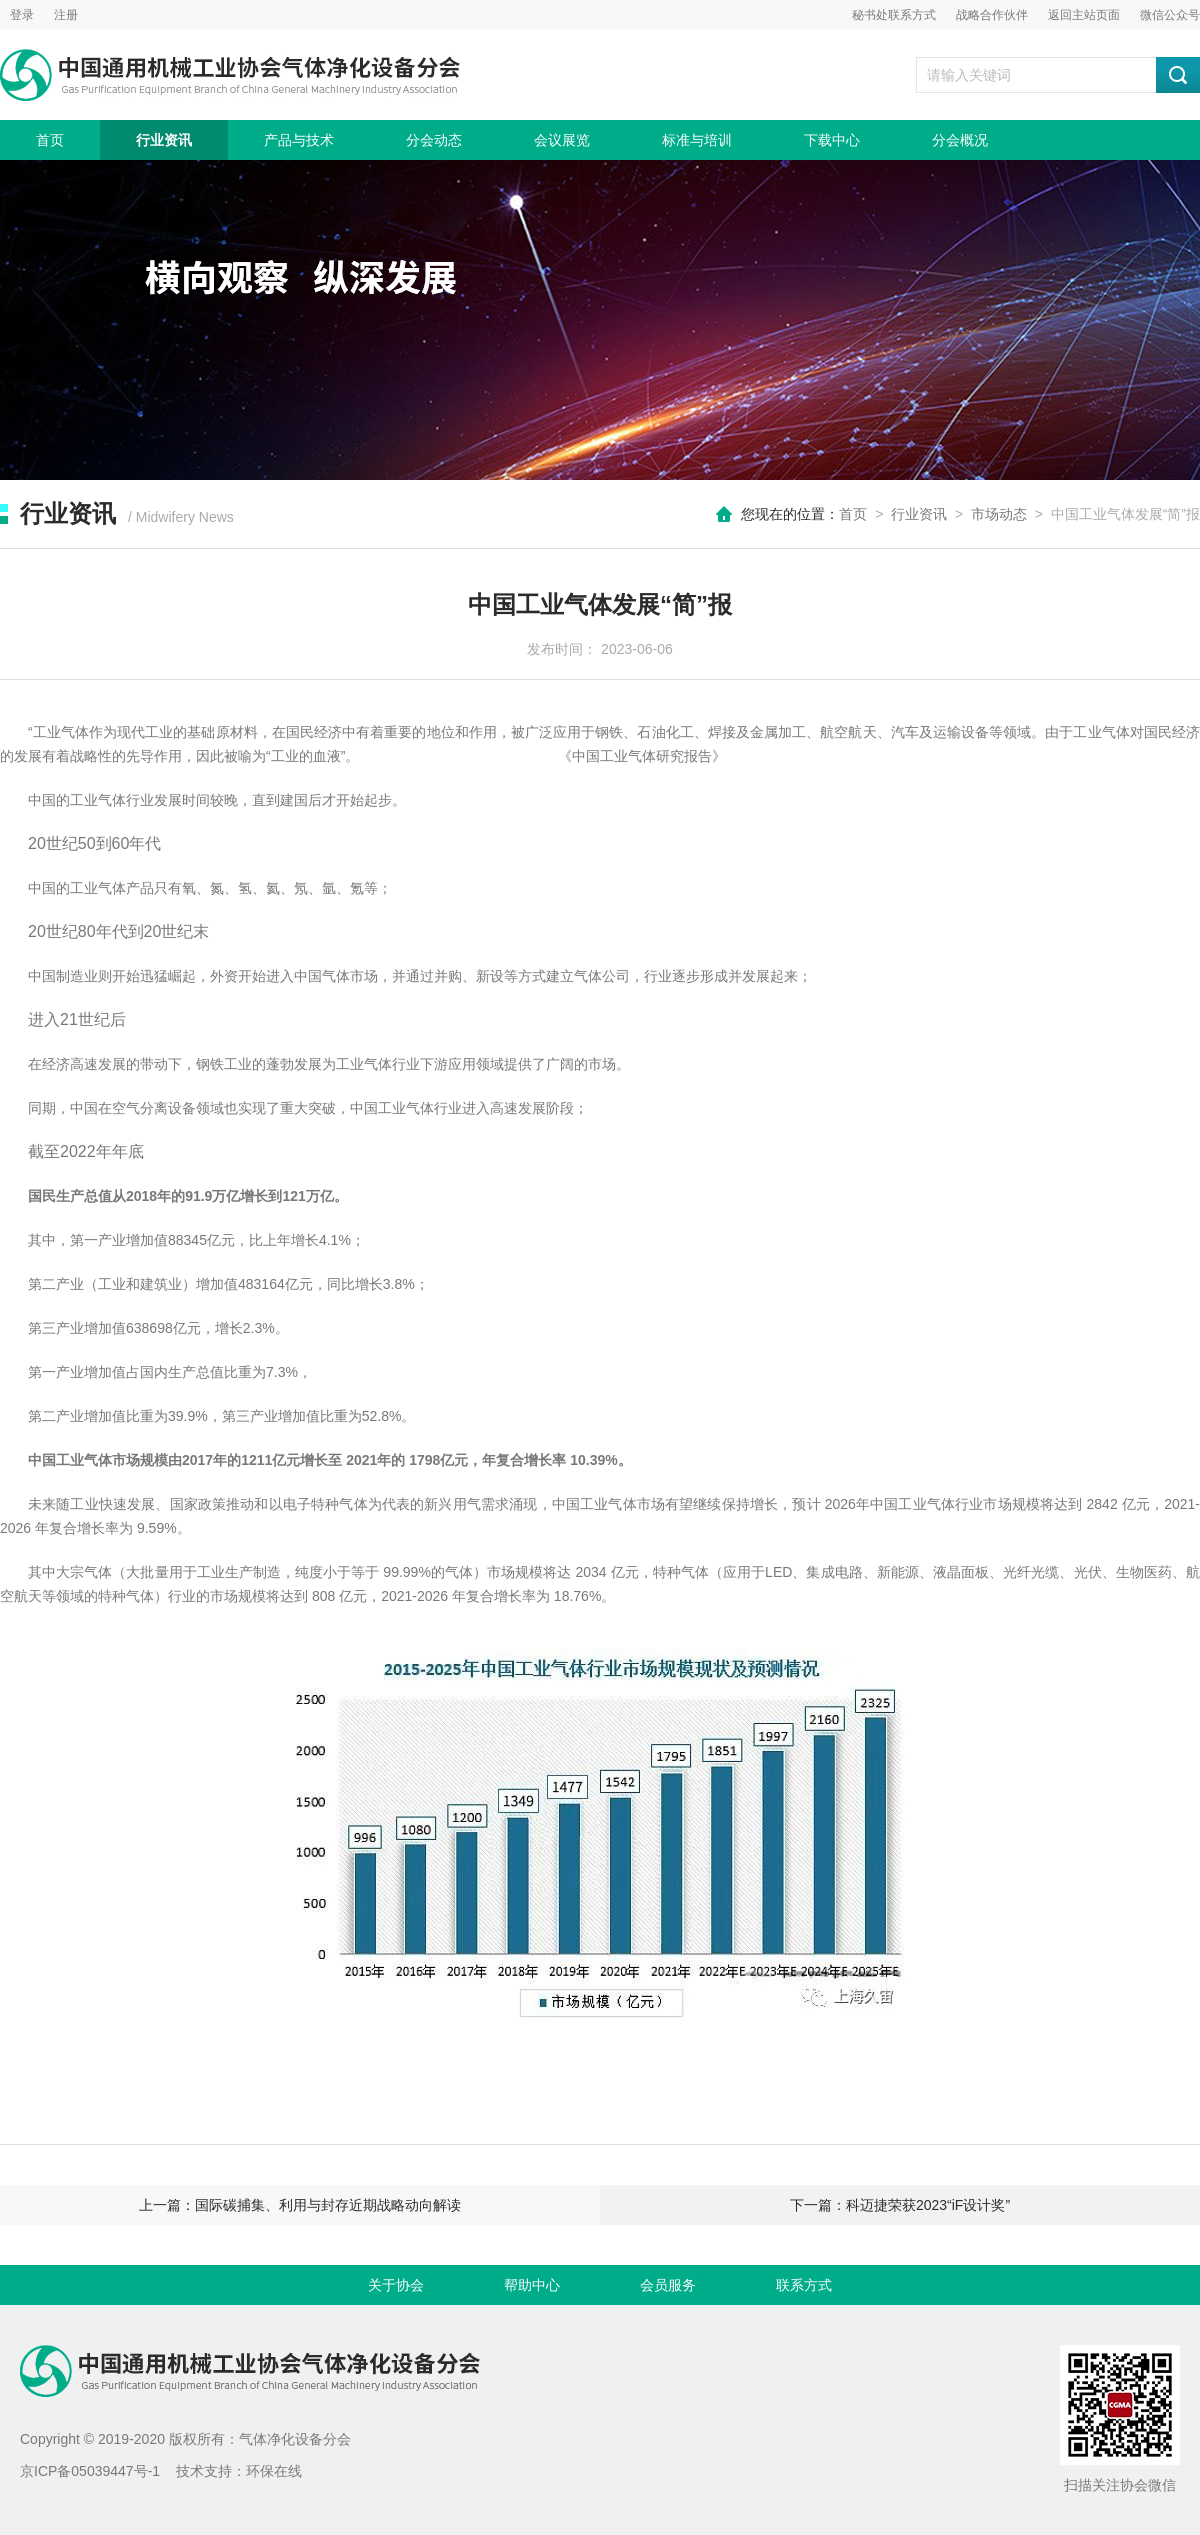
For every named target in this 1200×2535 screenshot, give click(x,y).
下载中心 (832, 140)
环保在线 (274, 2471)
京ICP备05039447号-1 (90, 2471)
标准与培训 (697, 140)
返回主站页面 (1084, 15)
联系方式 (804, 2285)
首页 (50, 140)
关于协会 (396, 2285)
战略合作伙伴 (992, 15)
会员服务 (668, 2285)
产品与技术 (299, 140)
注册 (66, 15)
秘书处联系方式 (894, 15)
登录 (22, 15)
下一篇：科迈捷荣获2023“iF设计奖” (900, 2205)
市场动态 (999, 514)
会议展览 (562, 140)
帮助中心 (532, 2285)
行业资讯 (164, 140)
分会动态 (434, 140)
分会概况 (960, 140)
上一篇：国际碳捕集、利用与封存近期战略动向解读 (300, 2205)
